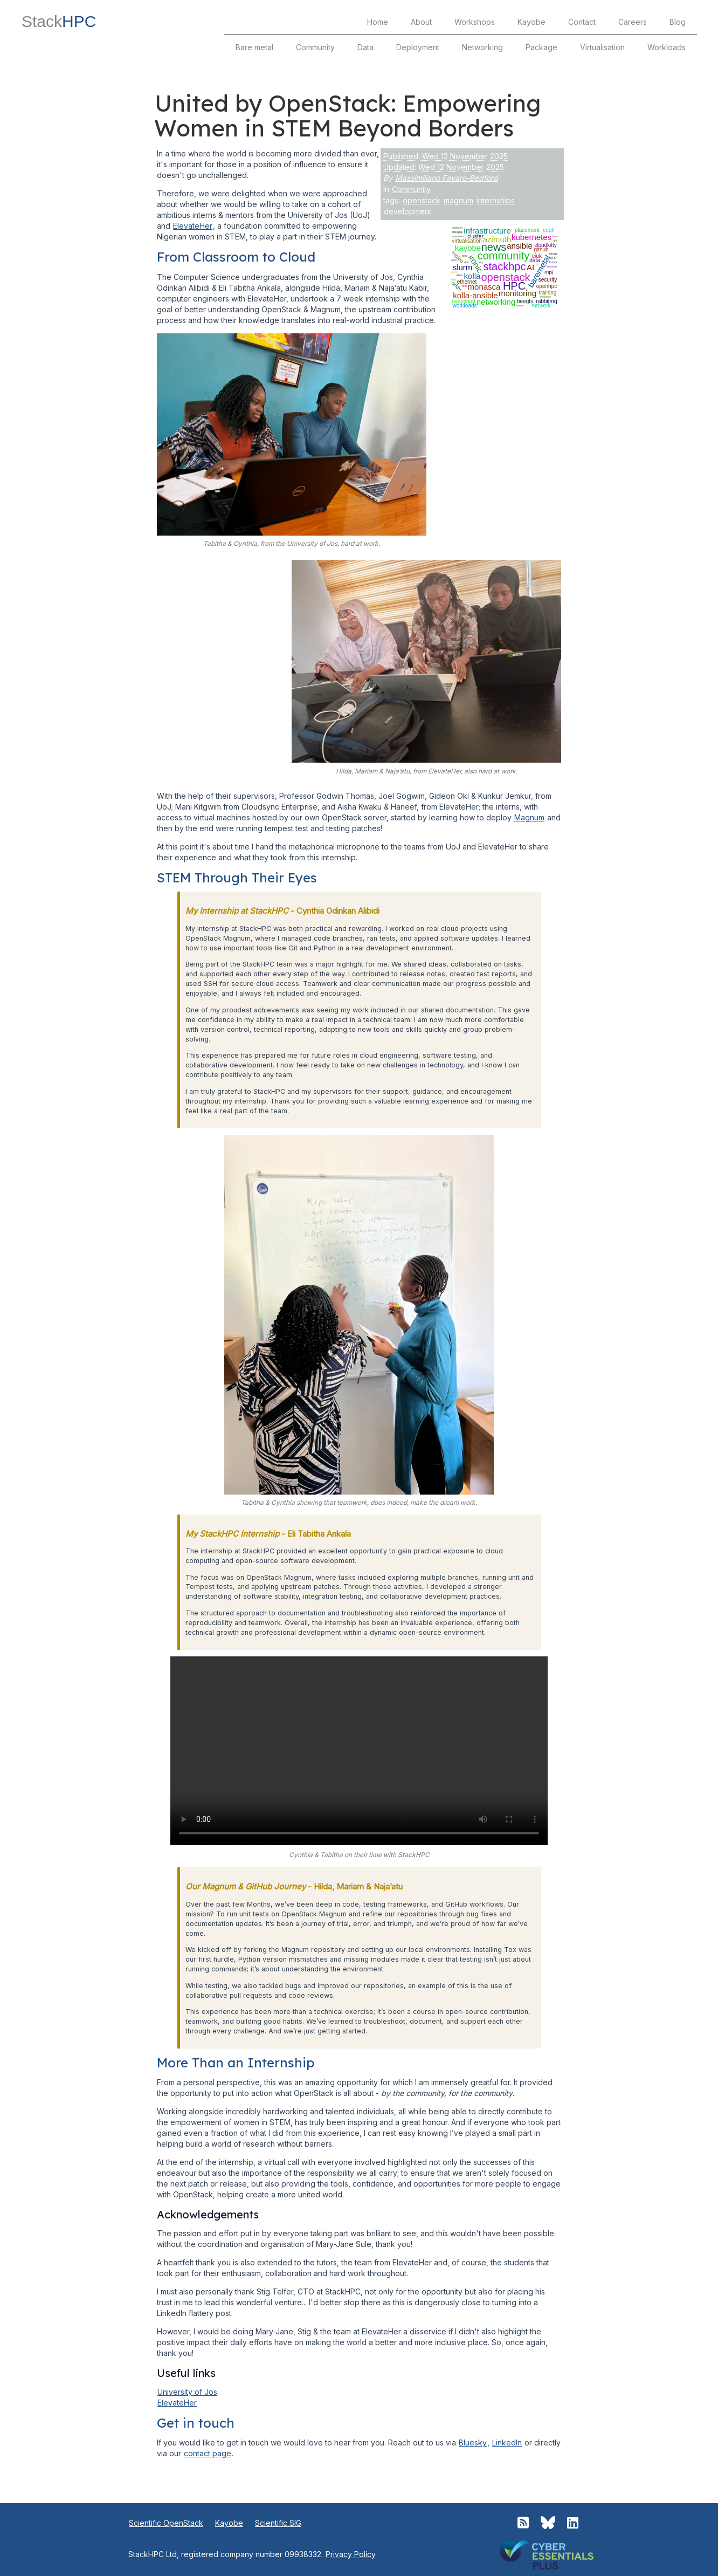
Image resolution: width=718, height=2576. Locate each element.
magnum (458, 200)
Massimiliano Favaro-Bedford (446, 177)
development (407, 211)
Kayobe (531, 21)
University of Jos (187, 2391)
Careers (632, 21)
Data (365, 47)
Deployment (417, 47)
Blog (677, 21)
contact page (207, 2453)
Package (541, 47)
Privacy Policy (351, 2554)
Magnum (529, 817)
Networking (482, 47)
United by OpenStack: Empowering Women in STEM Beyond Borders (347, 115)
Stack (59, 21)
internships (496, 200)
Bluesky (473, 2442)
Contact (582, 21)
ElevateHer (192, 225)
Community (315, 47)
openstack (421, 200)
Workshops (474, 21)
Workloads (666, 47)
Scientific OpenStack (166, 2522)
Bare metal (254, 47)
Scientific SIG (278, 2522)
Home (377, 21)
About (421, 21)
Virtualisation (602, 47)
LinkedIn (507, 2442)
